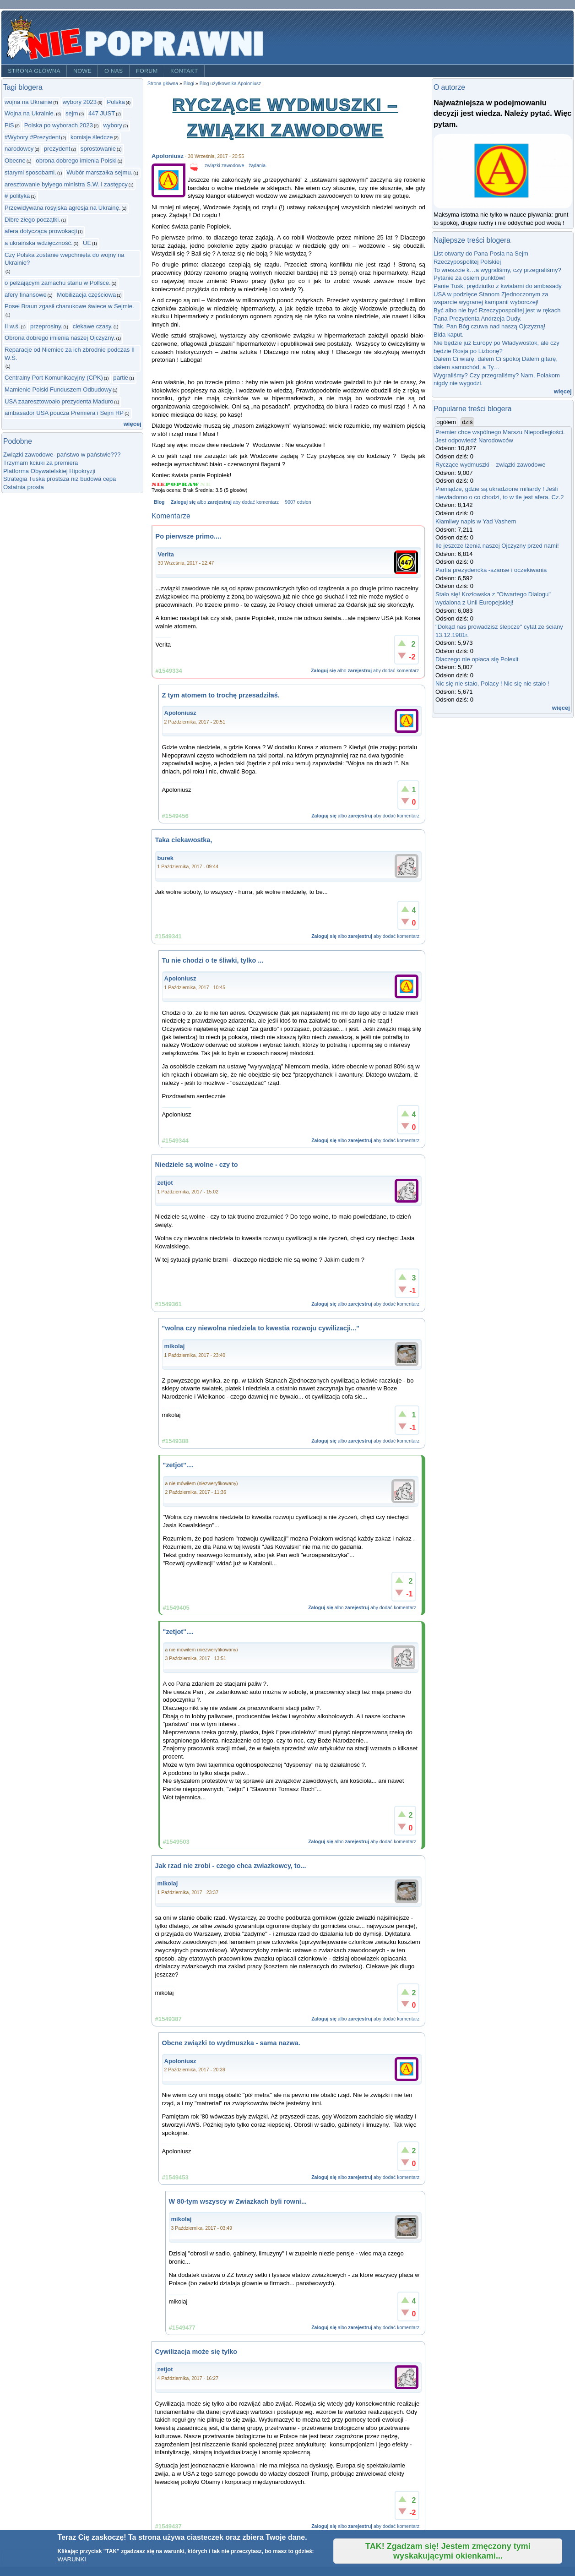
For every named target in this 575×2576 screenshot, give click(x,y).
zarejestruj (219, 502)
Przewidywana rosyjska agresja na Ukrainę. (63, 207)
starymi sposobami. (30, 172)
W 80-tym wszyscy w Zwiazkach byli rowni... (238, 2201)
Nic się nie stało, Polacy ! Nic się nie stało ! (492, 683)
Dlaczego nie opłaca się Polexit (476, 659)
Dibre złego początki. (32, 219)
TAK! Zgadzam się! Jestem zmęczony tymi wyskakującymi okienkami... (448, 2551)
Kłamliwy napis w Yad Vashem (475, 521)
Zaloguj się (183, 502)
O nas (113, 71)
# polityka (17, 195)
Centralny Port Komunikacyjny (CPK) (54, 377)
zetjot (165, 1182)
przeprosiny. (46, 326)
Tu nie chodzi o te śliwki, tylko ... (213, 960)
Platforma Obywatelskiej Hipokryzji (49, 471)
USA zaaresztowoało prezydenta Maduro (59, 401)
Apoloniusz (168, 155)
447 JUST (101, 113)
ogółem (446, 421)
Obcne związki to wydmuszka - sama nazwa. (231, 2043)
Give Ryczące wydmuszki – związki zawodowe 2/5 (170, 484)
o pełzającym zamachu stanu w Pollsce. (58, 282)
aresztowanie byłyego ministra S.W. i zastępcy (66, 184)
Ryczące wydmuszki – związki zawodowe (490, 464)
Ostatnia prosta (23, 487)
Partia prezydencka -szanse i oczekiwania (491, 569)
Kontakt (184, 71)
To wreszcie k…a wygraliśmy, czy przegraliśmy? (497, 270)
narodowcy (19, 148)
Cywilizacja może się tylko (196, 2351)
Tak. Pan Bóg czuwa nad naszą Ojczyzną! (489, 326)
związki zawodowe (224, 165)
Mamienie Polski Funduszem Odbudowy (58, 389)
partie (120, 377)
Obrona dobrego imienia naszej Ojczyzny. (60, 337)
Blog (159, 502)
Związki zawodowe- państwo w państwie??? (62, 454)
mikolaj (174, 1346)
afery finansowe (26, 294)
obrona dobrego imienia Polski (76, 160)
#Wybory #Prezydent (32, 137)
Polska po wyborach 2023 (58, 125)
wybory (112, 125)
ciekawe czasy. (93, 326)
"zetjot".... (178, 1465)
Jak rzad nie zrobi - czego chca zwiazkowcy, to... (230, 1865)
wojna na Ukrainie (28, 101)
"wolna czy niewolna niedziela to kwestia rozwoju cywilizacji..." (260, 1328)
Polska (116, 101)
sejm (71, 113)
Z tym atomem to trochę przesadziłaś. (221, 695)
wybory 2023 (80, 101)
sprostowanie (98, 148)
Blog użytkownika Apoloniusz (230, 83)
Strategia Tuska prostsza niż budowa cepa (59, 478)
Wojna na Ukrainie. (30, 113)
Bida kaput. (449, 334)
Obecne (15, 160)
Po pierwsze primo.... (188, 536)
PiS (9, 125)
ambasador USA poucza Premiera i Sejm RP (64, 412)
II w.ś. (12, 326)
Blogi (189, 83)
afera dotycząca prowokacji (41, 231)
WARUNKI (72, 2559)
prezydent (57, 148)
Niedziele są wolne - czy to (196, 1164)
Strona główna (34, 71)
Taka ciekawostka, (183, 840)
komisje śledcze (92, 137)
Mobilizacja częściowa (86, 294)
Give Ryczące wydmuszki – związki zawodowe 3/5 (182, 484)
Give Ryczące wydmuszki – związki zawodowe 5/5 (205, 484)
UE (87, 243)
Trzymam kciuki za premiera (40, 462)
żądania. (258, 165)
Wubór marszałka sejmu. (99, 172)
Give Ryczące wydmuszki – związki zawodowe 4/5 (194, 484)
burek (165, 858)
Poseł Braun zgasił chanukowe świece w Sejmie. (69, 306)
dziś (467, 422)
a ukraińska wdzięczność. (39, 243)
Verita (166, 554)
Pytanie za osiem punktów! (469, 277)
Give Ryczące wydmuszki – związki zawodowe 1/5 (158, 484)
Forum (147, 71)
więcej (132, 423)
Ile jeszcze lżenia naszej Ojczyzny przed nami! (497, 545)
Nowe (82, 71)
